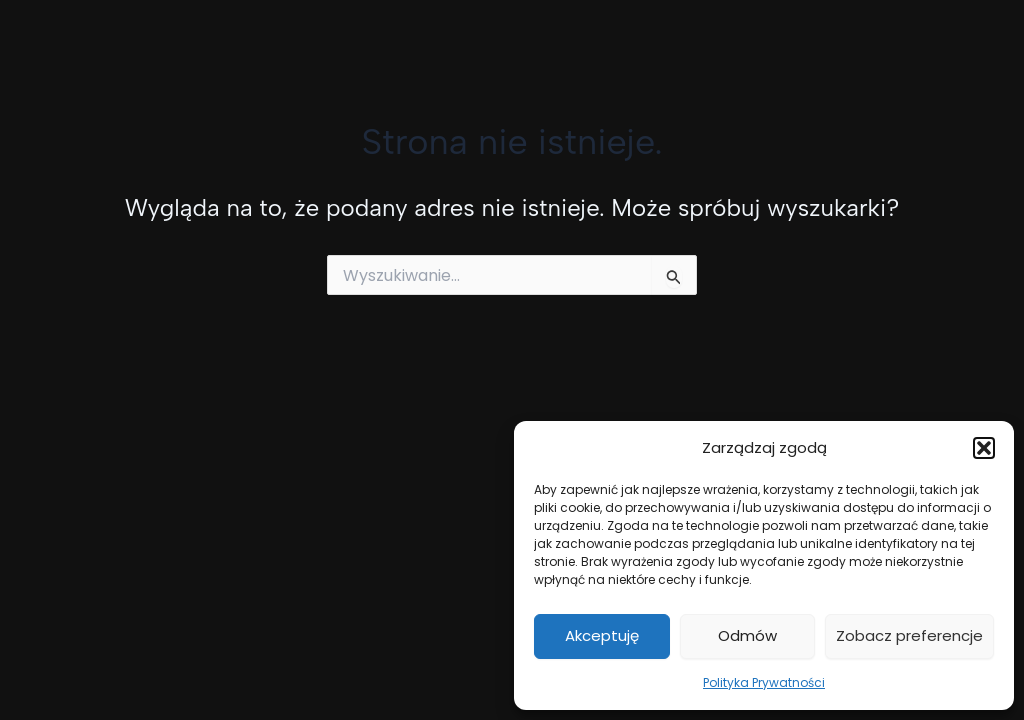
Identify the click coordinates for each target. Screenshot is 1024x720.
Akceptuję (602, 635)
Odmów (747, 635)
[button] (984, 448)
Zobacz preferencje (909, 635)
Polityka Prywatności (764, 682)
